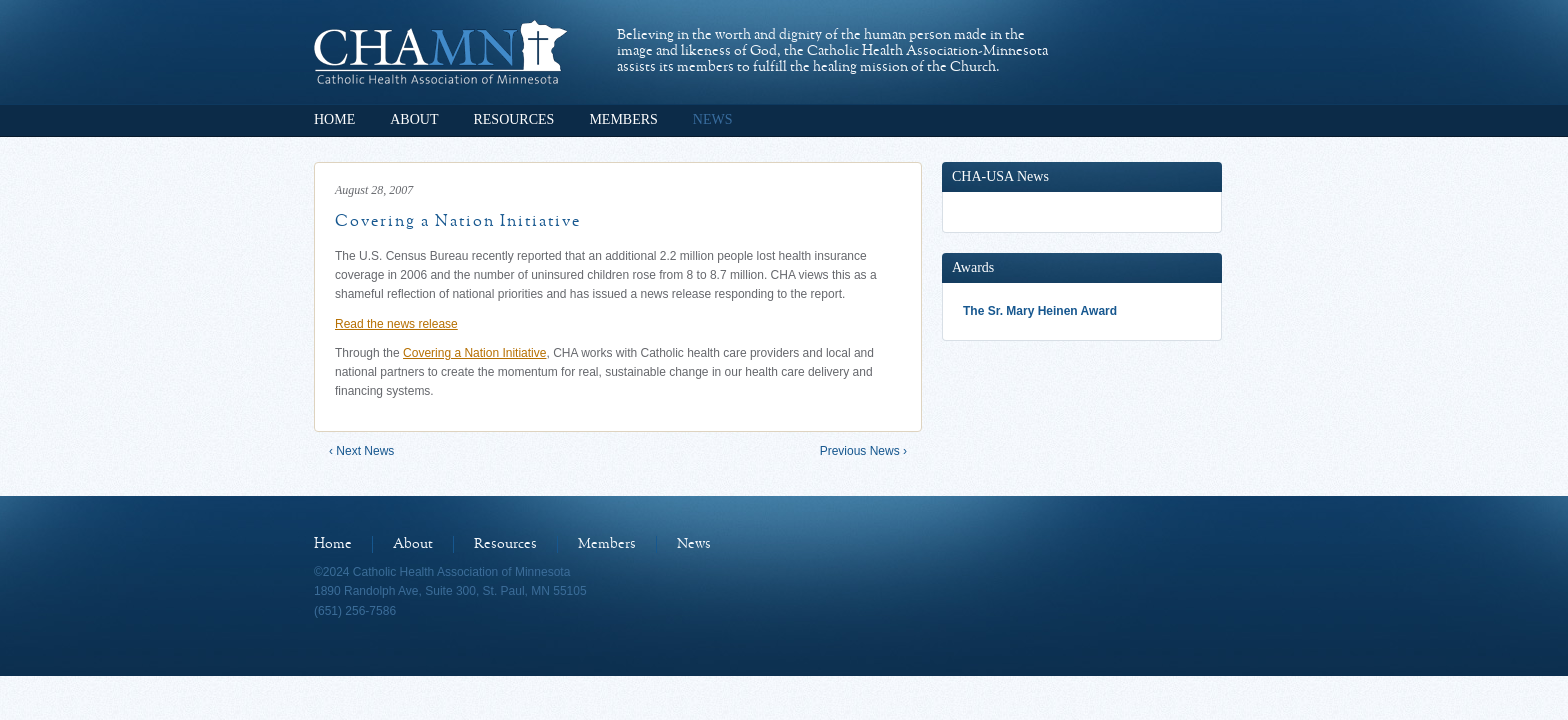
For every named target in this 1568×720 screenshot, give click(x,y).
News (713, 119)
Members (623, 119)
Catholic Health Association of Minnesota (440, 52)
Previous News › (863, 451)
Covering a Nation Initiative (474, 353)
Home (334, 119)
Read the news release (396, 324)
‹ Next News (361, 451)
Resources (513, 119)
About (414, 119)
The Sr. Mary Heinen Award (1040, 311)
